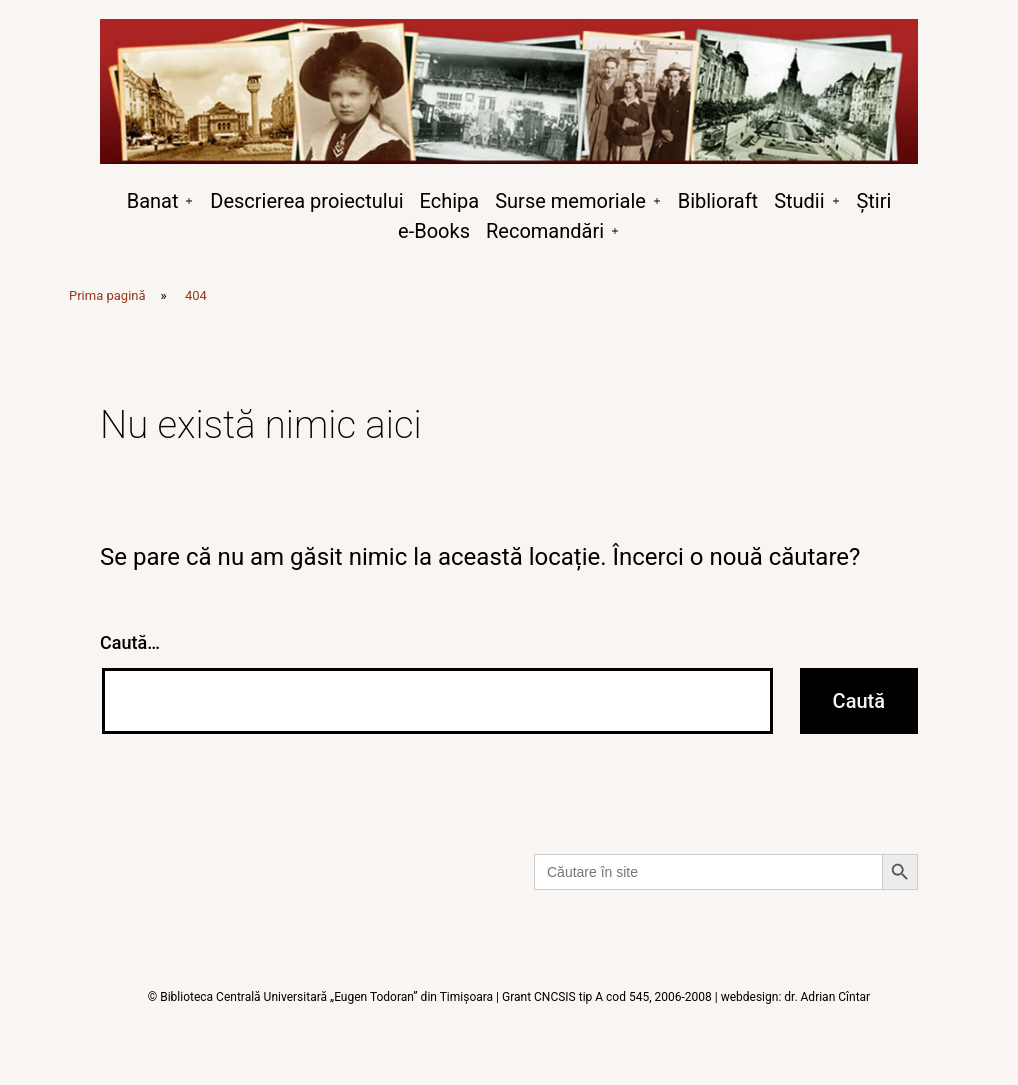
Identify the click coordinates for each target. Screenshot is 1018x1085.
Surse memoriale (570, 201)
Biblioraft (718, 201)
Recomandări (545, 231)
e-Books (434, 231)
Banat (153, 201)
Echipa (450, 201)
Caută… (130, 642)
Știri (873, 201)
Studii (799, 201)
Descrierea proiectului (306, 201)
